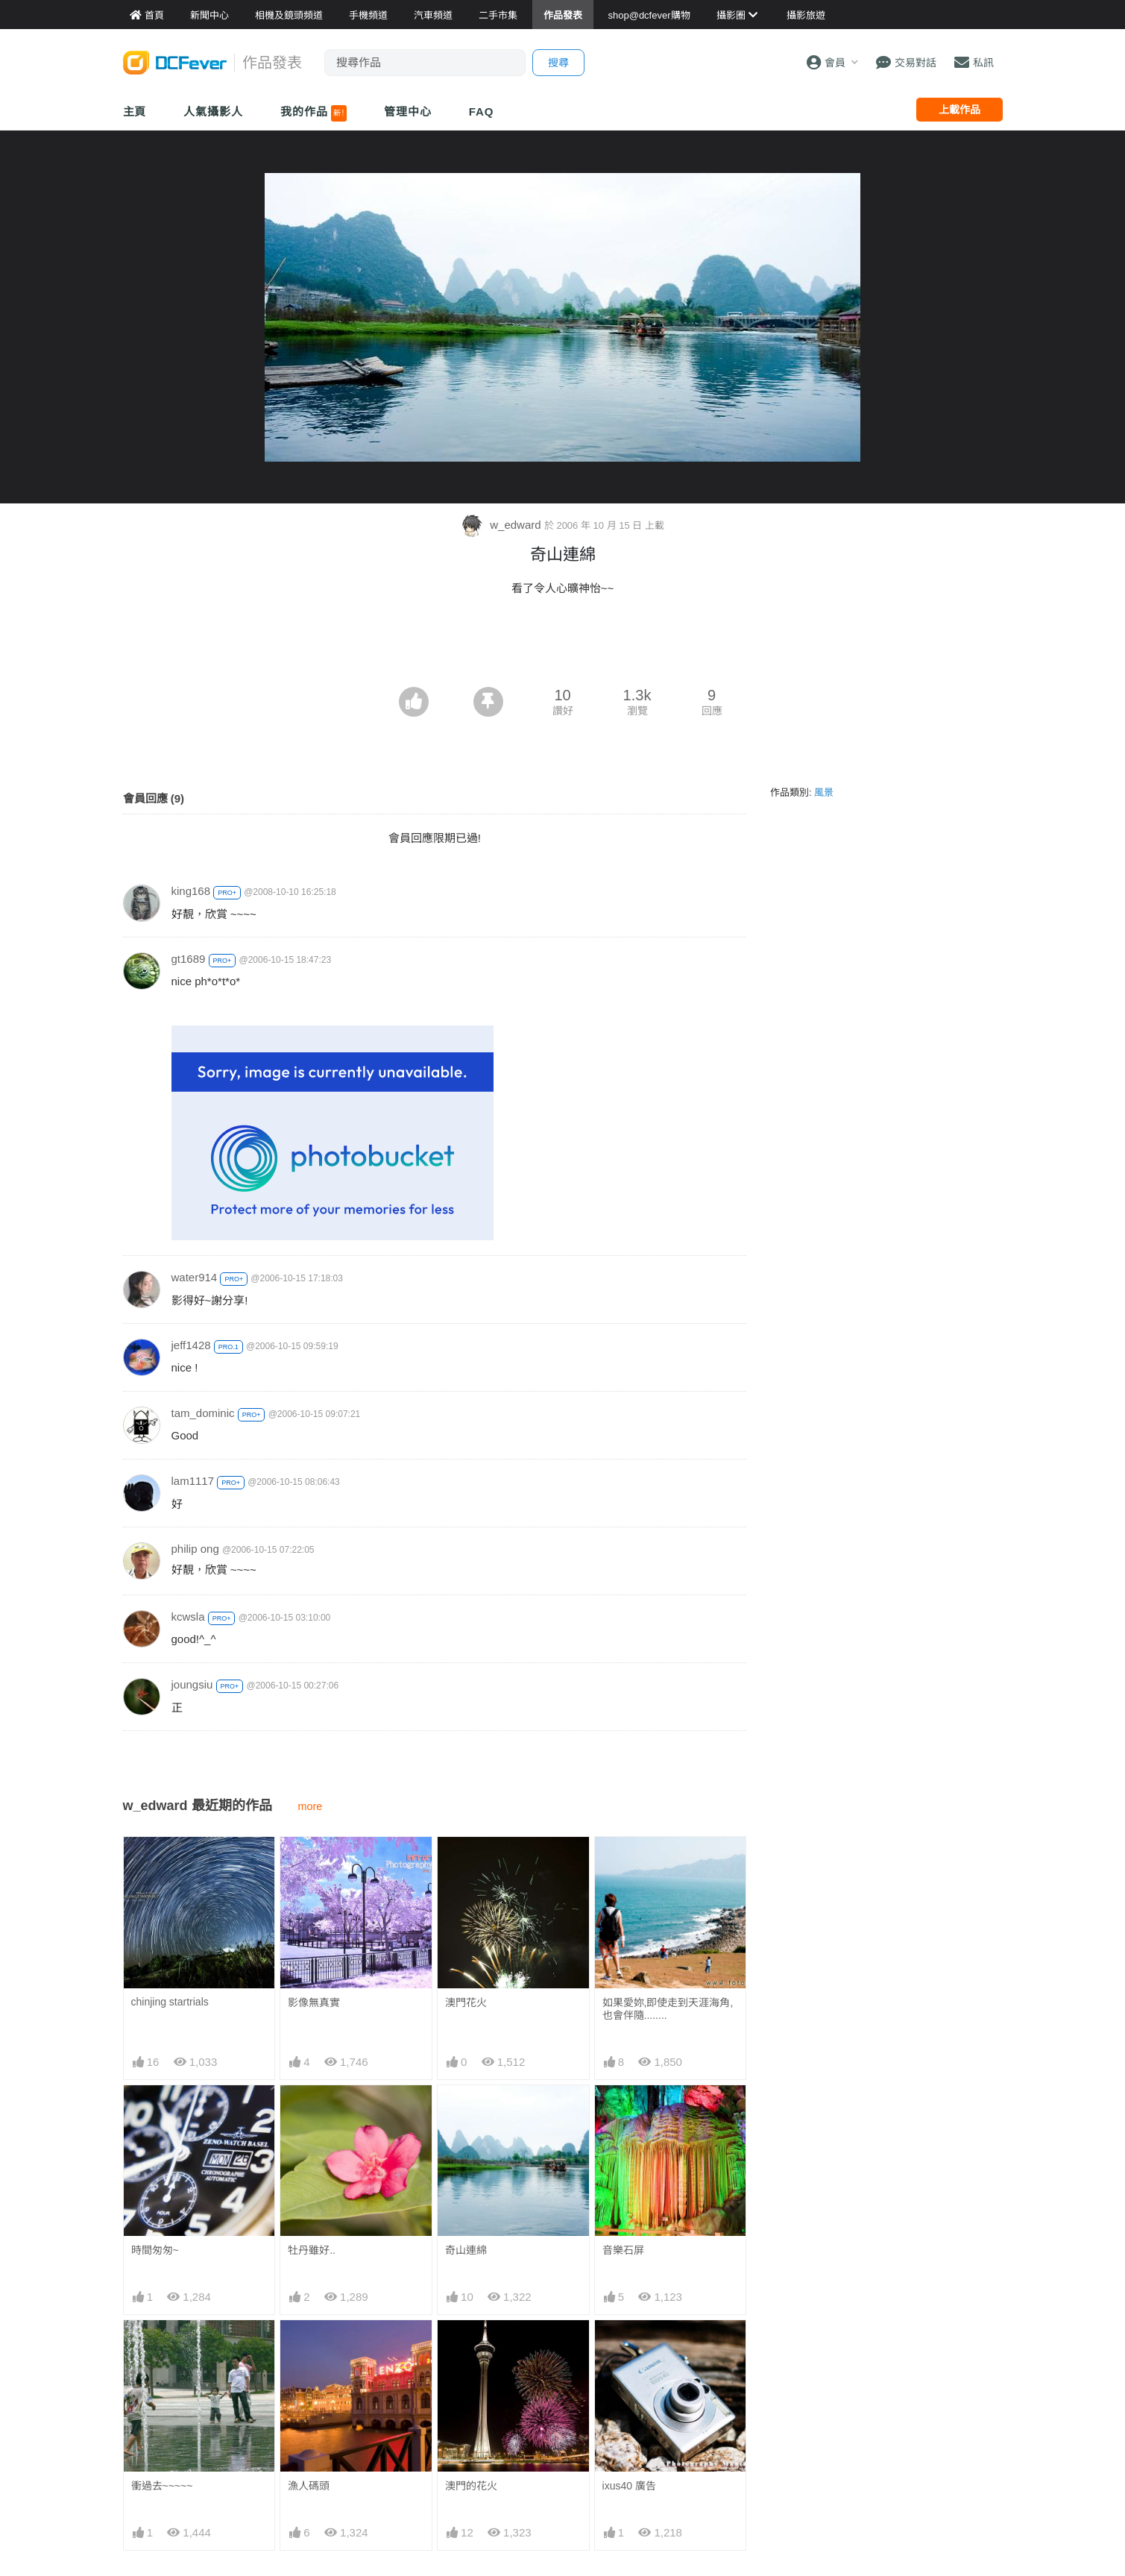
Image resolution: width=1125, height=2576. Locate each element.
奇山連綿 (466, 2250)
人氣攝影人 (213, 111)
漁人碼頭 (309, 2486)
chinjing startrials (170, 2002)
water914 (194, 1277)
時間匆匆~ (155, 2250)
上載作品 (959, 110)
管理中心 (408, 111)
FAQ (481, 111)
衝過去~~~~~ (162, 2486)
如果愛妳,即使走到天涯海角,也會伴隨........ (668, 2009)
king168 (191, 891)
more (310, 1806)
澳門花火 (466, 2002)
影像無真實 (314, 2002)
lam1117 (193, 1480)
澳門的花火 (471, 2486)
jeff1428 (191, 1345)
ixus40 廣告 (629, 2486)
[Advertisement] (563, 645)
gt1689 (188, 958)
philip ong (195, 1548)
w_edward (502, 524)
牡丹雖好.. (311, 2250)
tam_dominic (203, 1413)
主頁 (135, 111)
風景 (823, 792)
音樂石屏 (623, 2250)
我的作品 (313, 113)
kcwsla (188, 1616)
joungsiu (192, 1684)
